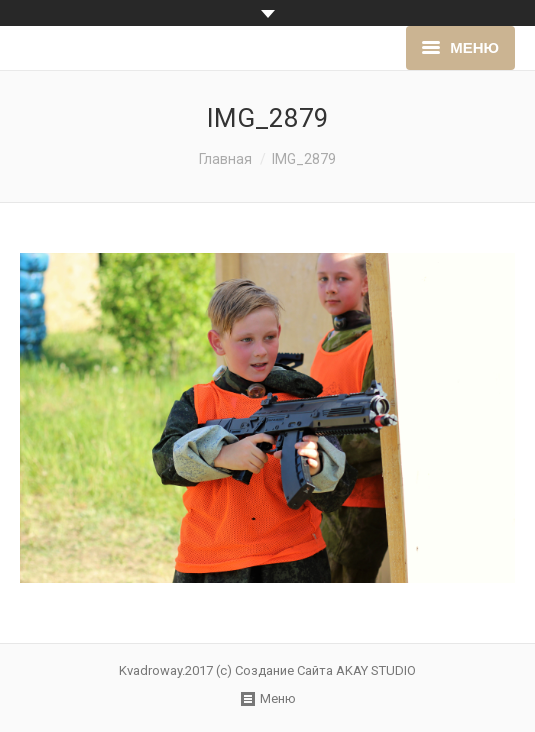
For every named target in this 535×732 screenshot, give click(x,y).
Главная (225, 159)
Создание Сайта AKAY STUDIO (325, 670)
